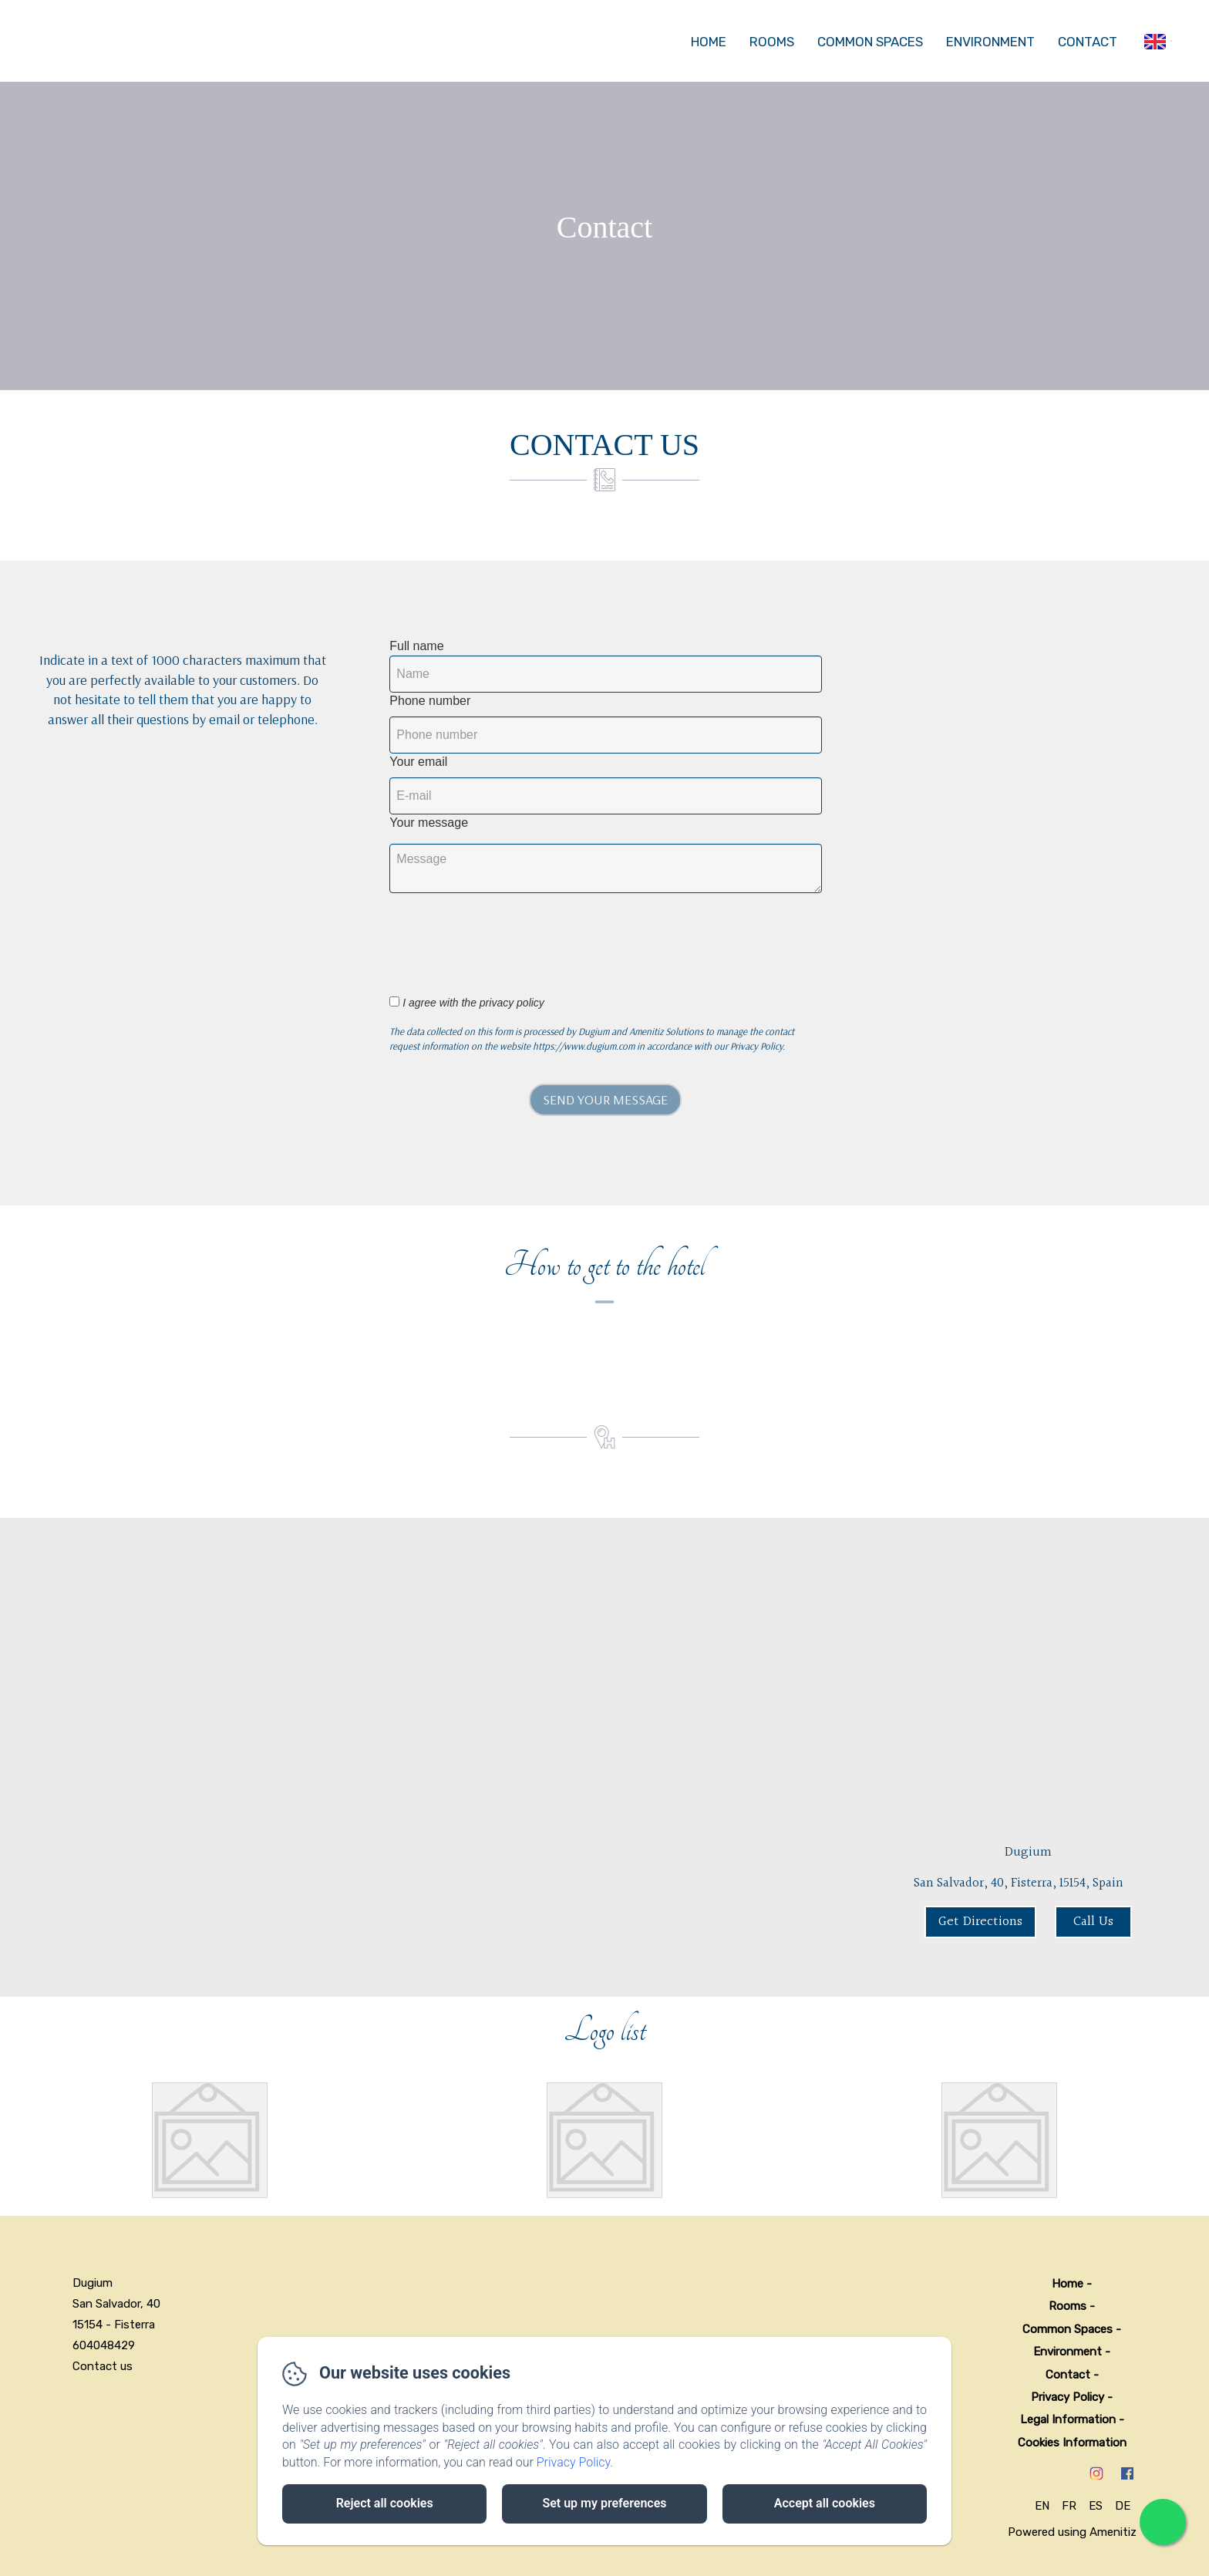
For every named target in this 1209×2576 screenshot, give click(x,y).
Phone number (429, 700)
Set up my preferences (604, 2503)
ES (1096, 2506)
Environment (990, 41)
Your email (418, 761)
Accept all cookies (824, 2503)
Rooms (771, 41)
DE (1122, 2506)
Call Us (1093, 1921)
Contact (1087, 41)
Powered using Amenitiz (1072, 2532)
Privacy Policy (1067, 2397)
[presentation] (519, 935)
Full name (416, 645)
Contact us (102, 2366)
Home (708, 41)
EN (1042, 2506)
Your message (428, 822)
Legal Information (1068, 2419)
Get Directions (980, 1921)
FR (1069, 2506)
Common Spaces (870, 41)
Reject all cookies (384, 2503)
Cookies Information (1072, 2443)
